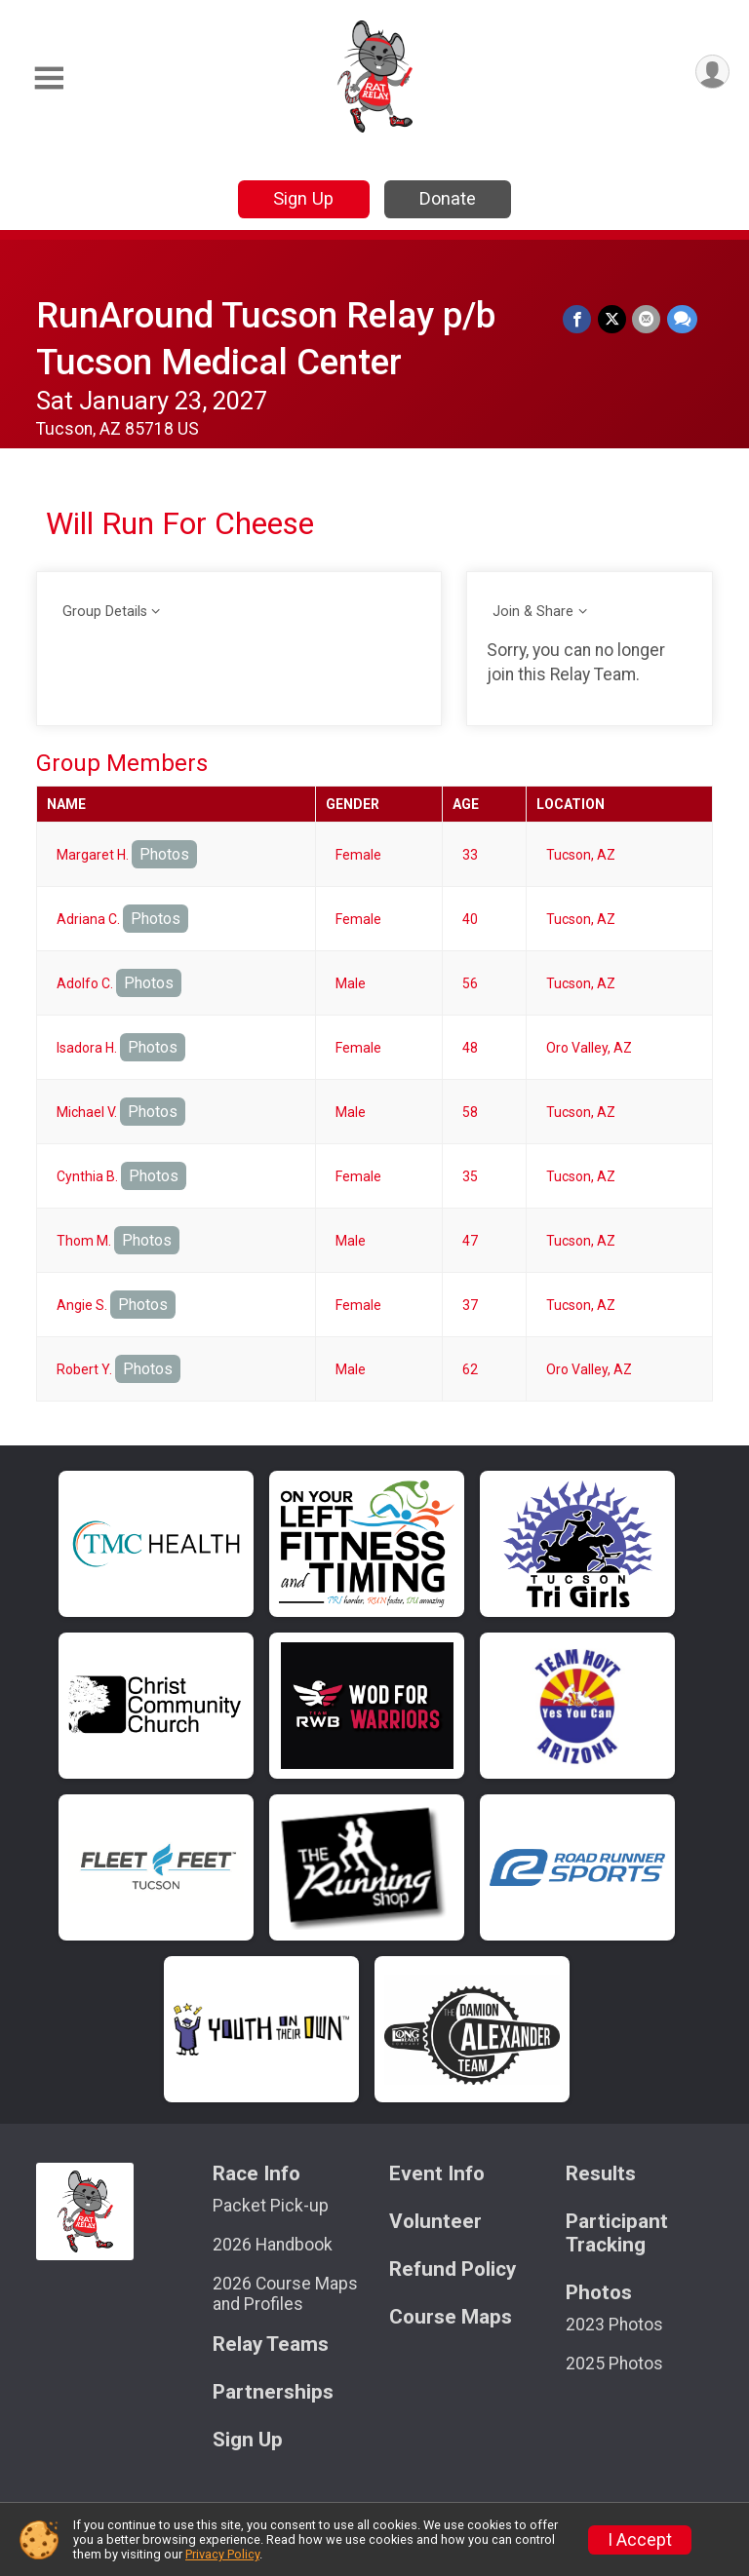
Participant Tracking (617, 2233)
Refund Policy (452, 2269)
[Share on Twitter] (613, 319)
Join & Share (533, 611)
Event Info (437, 2174)
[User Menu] (711, 73)
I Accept (640, 2540)
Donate (447, 198)
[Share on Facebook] (579, 319)
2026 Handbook (273, 2244)
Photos (164, 854)
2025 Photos (614, 2363)
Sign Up (303, 198)
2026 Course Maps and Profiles (285, 2293)
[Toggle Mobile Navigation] (48, 78)
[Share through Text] (682, 319)
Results (601, 2174)
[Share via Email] (647, 319)
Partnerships (273, 2392)
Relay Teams (271, 2344)
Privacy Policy (222, 2554)
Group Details (104, 611)
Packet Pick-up (271, 2205)
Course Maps (450, 2317)
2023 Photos (614, 2324)
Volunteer (435, 2222)
